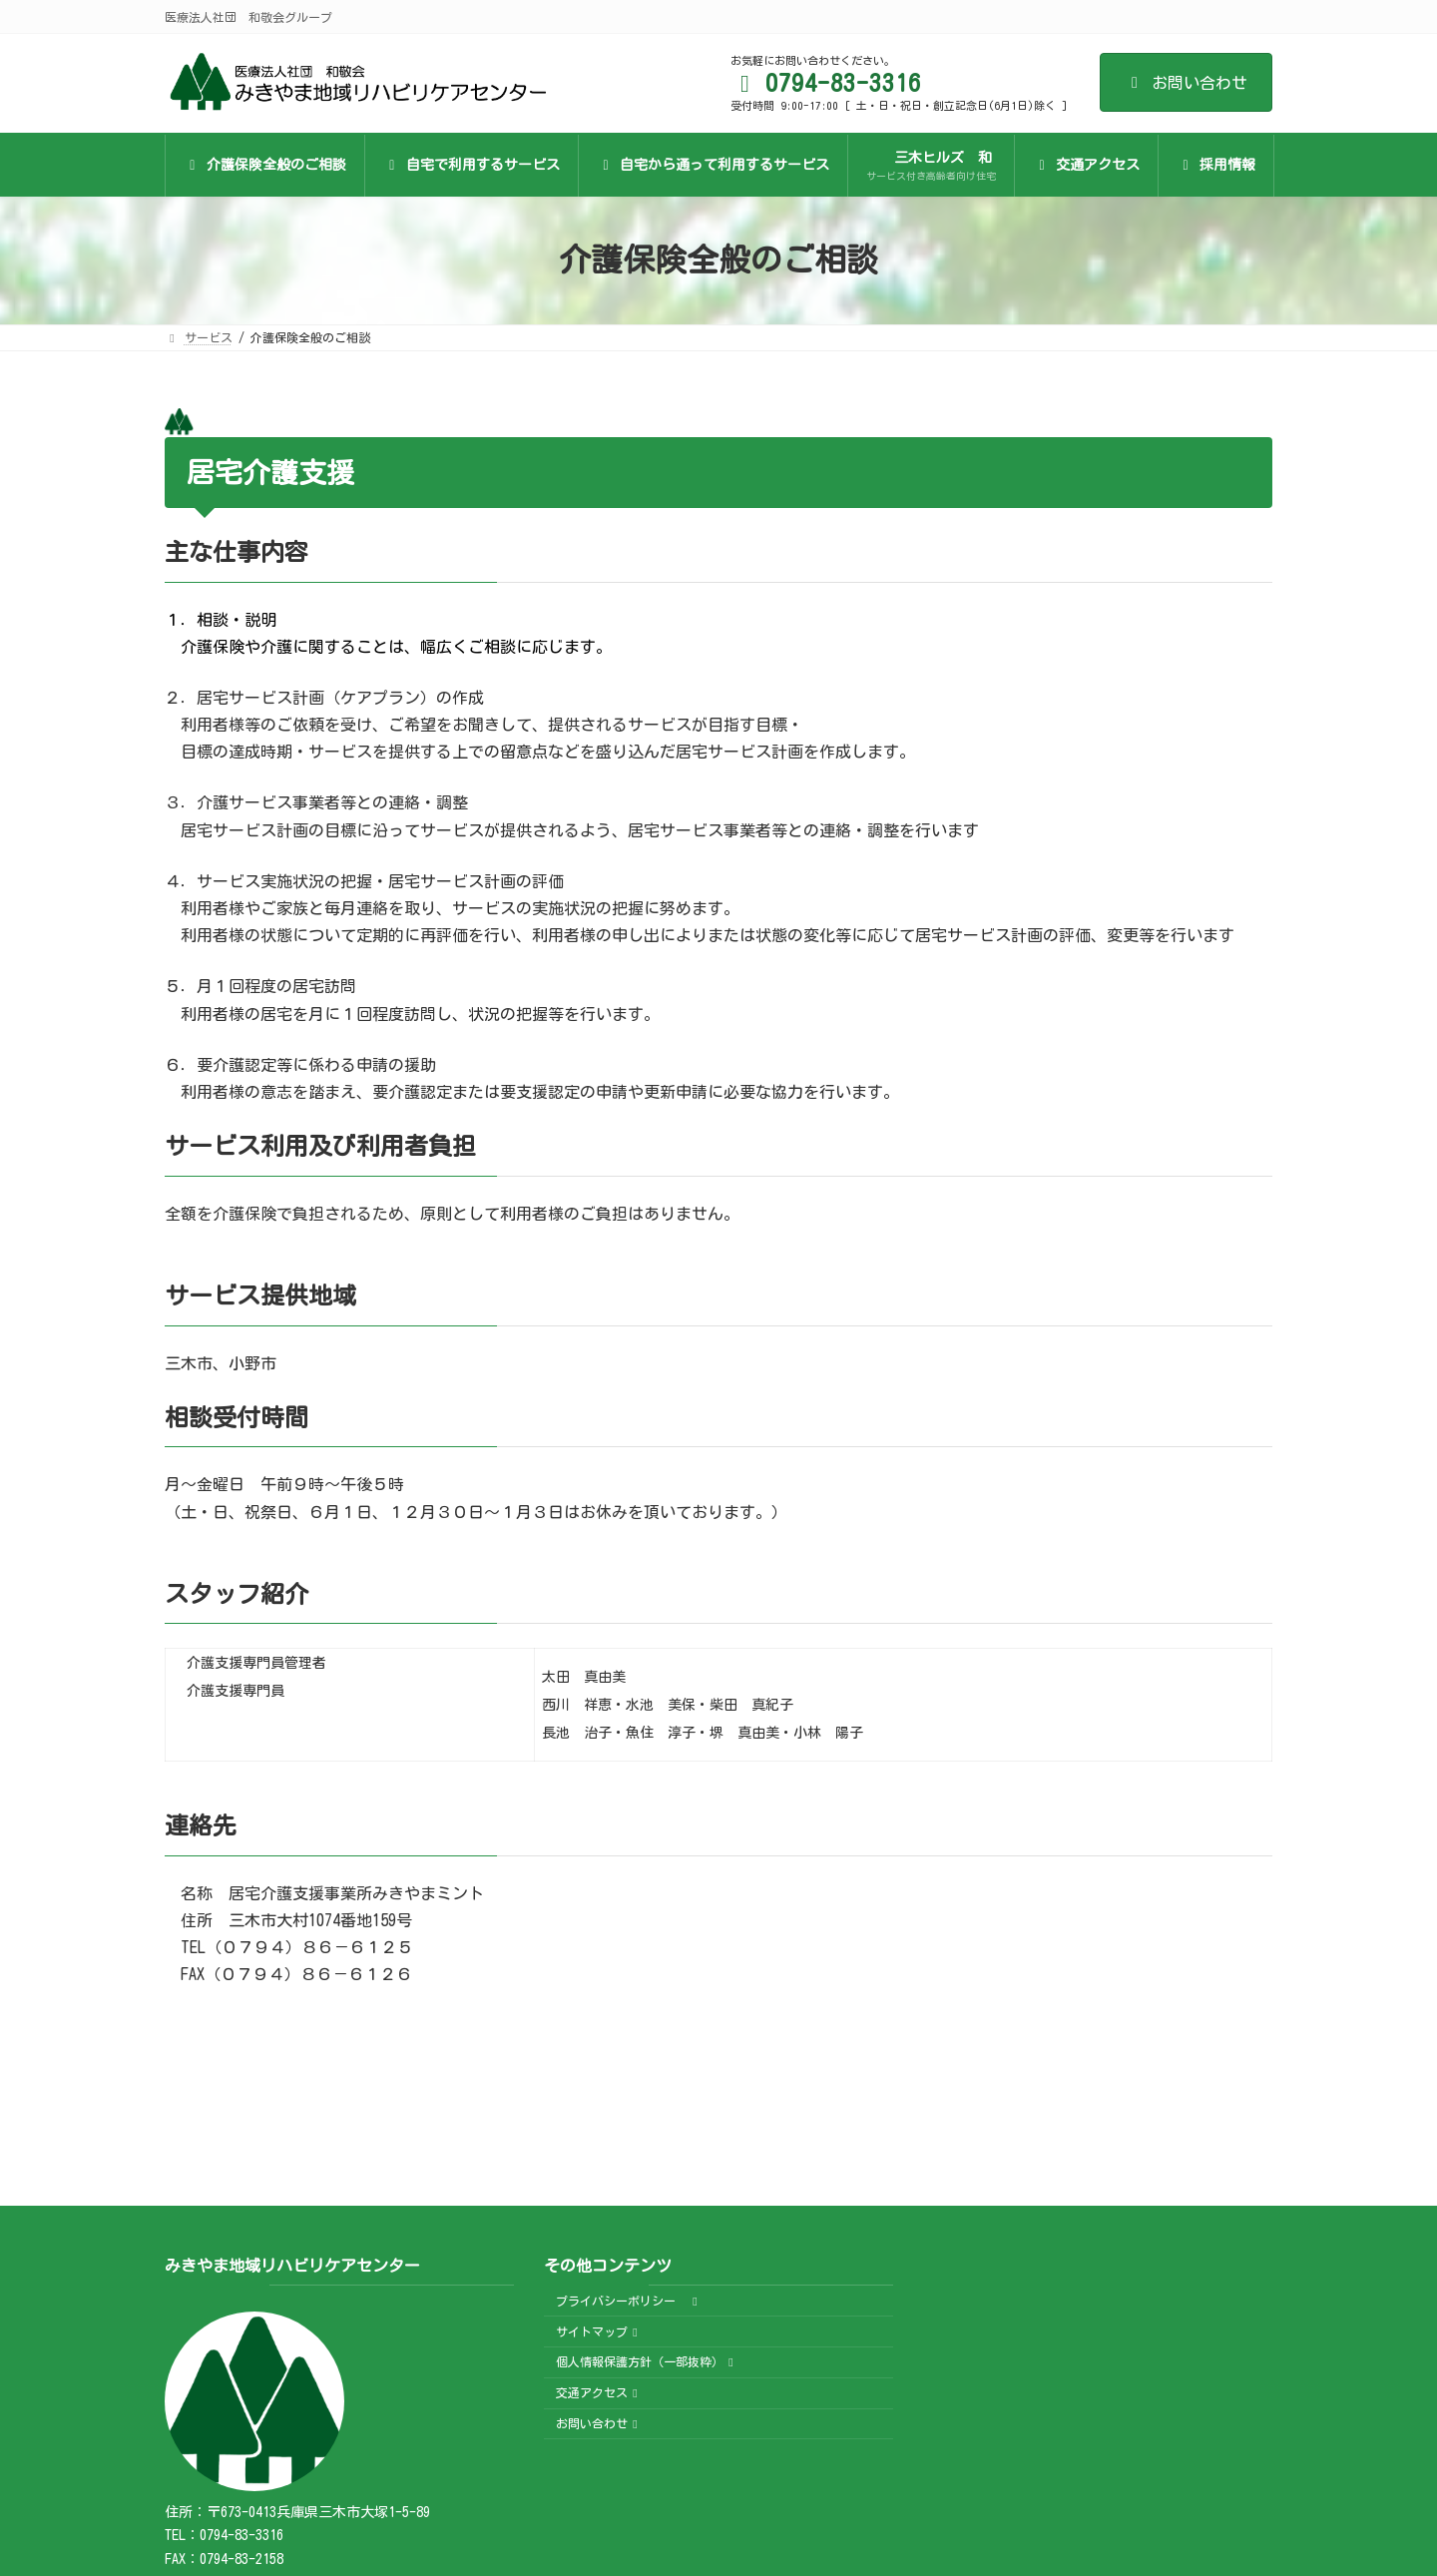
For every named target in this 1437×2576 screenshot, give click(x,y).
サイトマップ (599, 2331)
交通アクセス (599, 2392)
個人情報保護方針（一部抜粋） (647, 2362)
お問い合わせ (1186, 83)
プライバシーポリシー (629, 2301)
